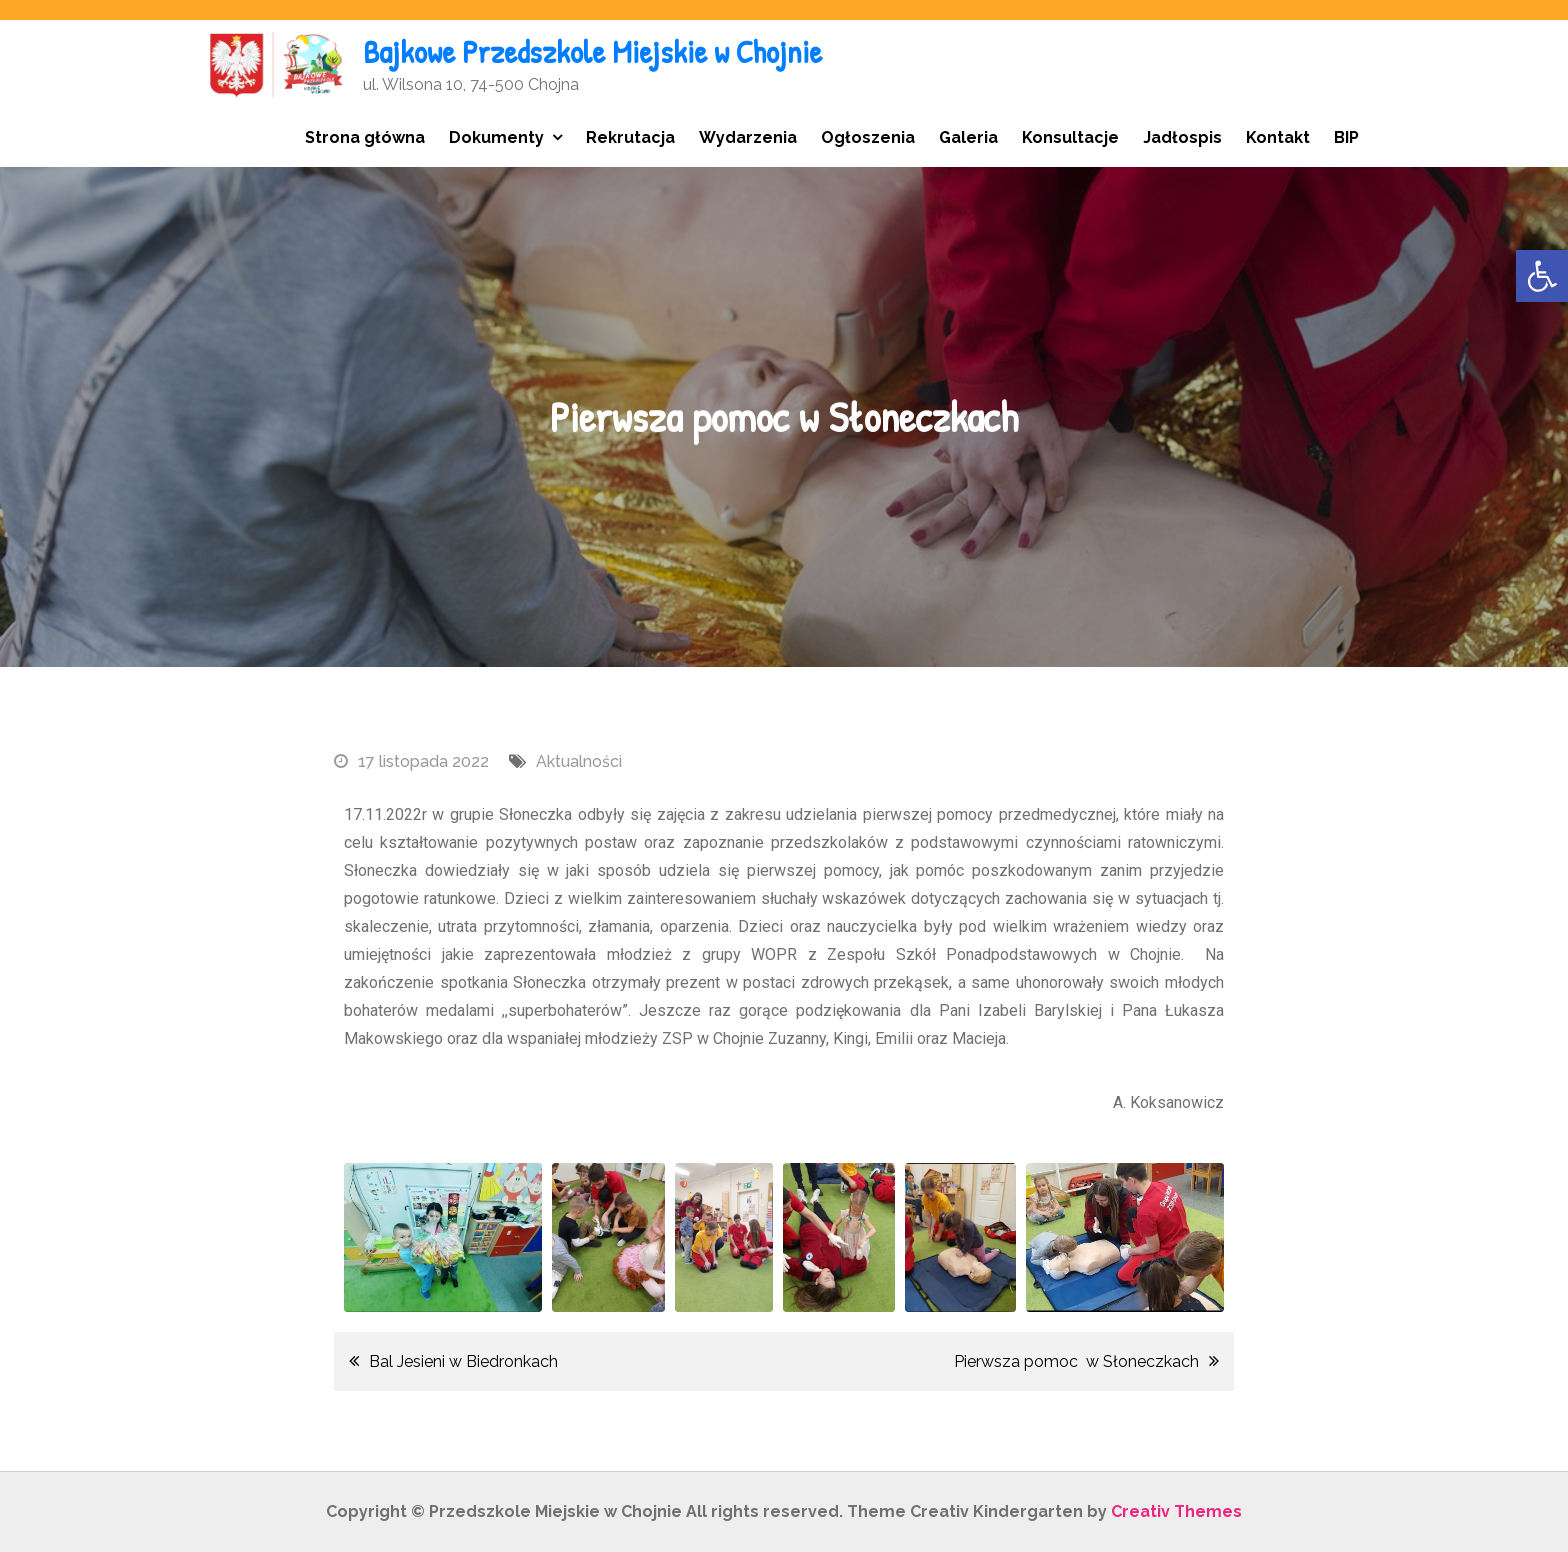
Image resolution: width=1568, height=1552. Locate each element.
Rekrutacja (630, 137)
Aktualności (579, 761)
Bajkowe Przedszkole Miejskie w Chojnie (592, 51)
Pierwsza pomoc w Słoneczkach (1076, 1361)
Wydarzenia (748, 137)
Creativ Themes (1176, 1511)
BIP (1346, 137)
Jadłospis (1182, 137)
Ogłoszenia (868, 137)
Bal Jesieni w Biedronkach (463, 1361)
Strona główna (365, 137)
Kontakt (1278, 137)
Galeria (968, 137)
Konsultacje (1070, 137)
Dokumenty (496, 137)
